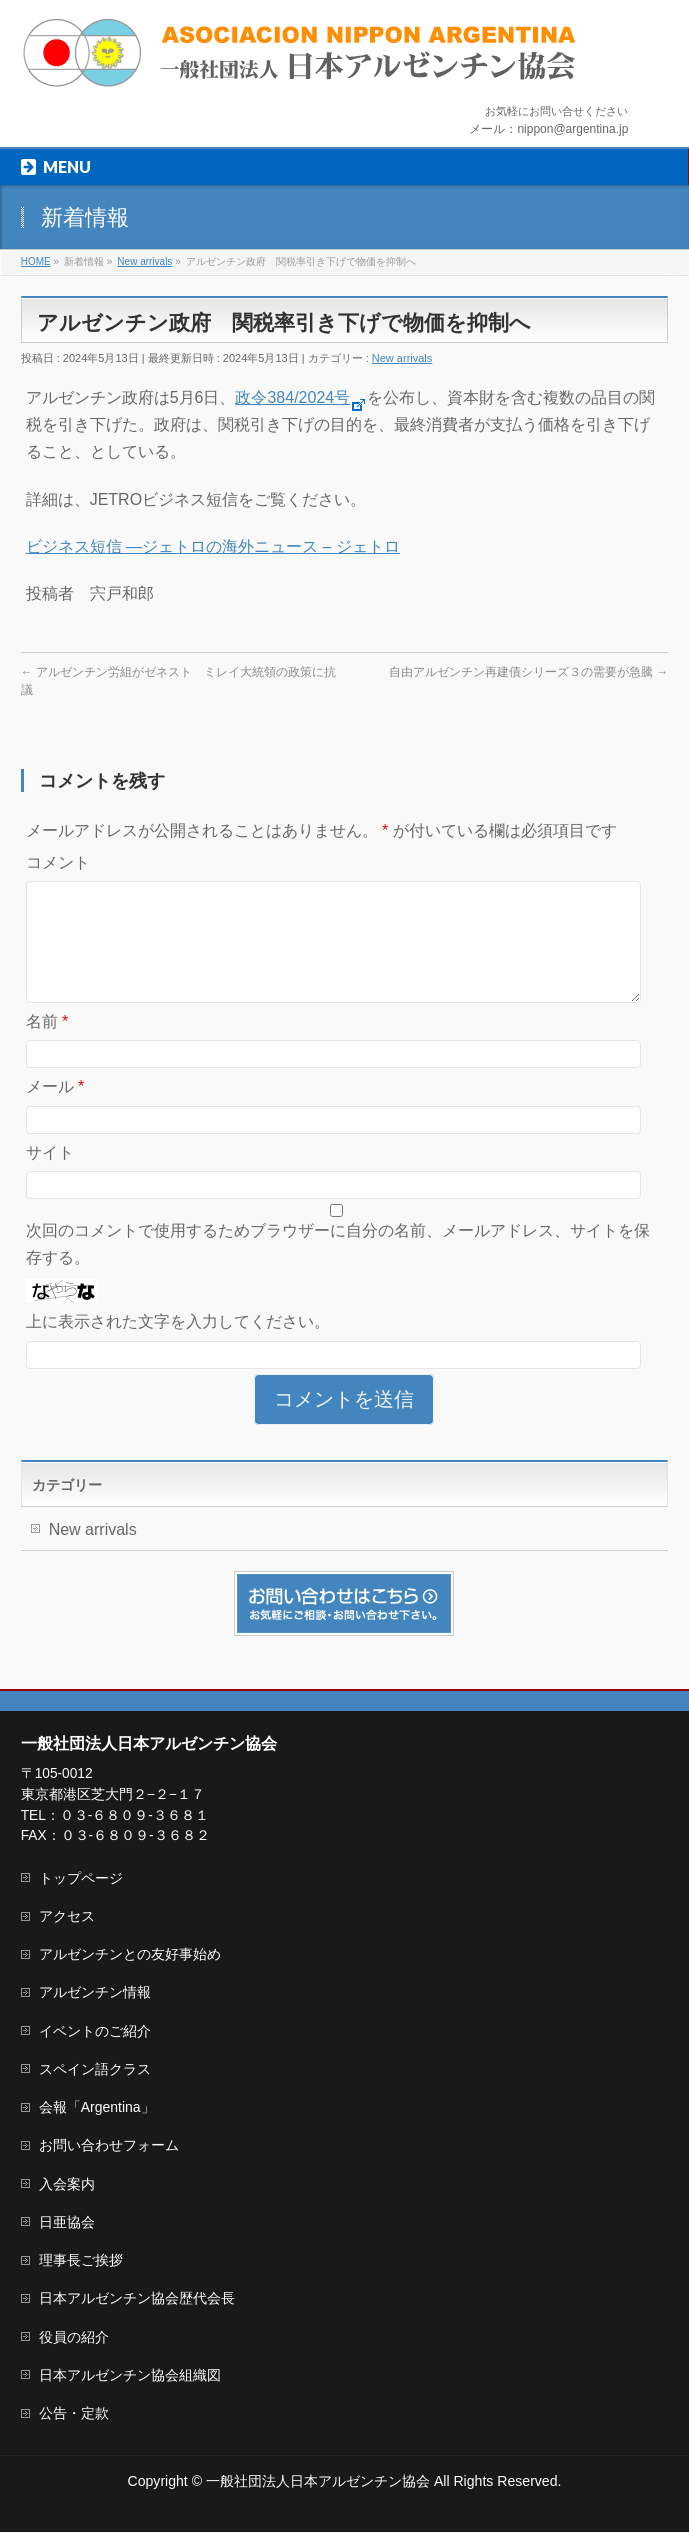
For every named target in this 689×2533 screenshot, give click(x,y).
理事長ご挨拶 (81, 2261)
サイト (50, 1176)
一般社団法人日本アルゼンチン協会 (318, 2482)
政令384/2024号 (301, 397)
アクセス (67, 1917)
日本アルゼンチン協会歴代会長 (137, 2299)
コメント (58, 862)
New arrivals (402, 358)
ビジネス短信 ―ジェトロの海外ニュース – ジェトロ (213, 546)
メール (55, 1110)
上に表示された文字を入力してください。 (178, 1345)
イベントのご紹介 (95, 2032)
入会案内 (67, 2185)
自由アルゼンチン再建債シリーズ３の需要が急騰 (528, 672)
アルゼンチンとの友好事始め (130, 1955)
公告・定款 (74, 2414)
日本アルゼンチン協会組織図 (130, 2376)
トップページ (81, 1879)
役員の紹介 (74, 2338)
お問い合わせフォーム (109, 2146)
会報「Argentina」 (97, 2108)
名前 (47, 1045)
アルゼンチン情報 (95, 1993)
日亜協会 (67, 2223)
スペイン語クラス (95, 2070)
